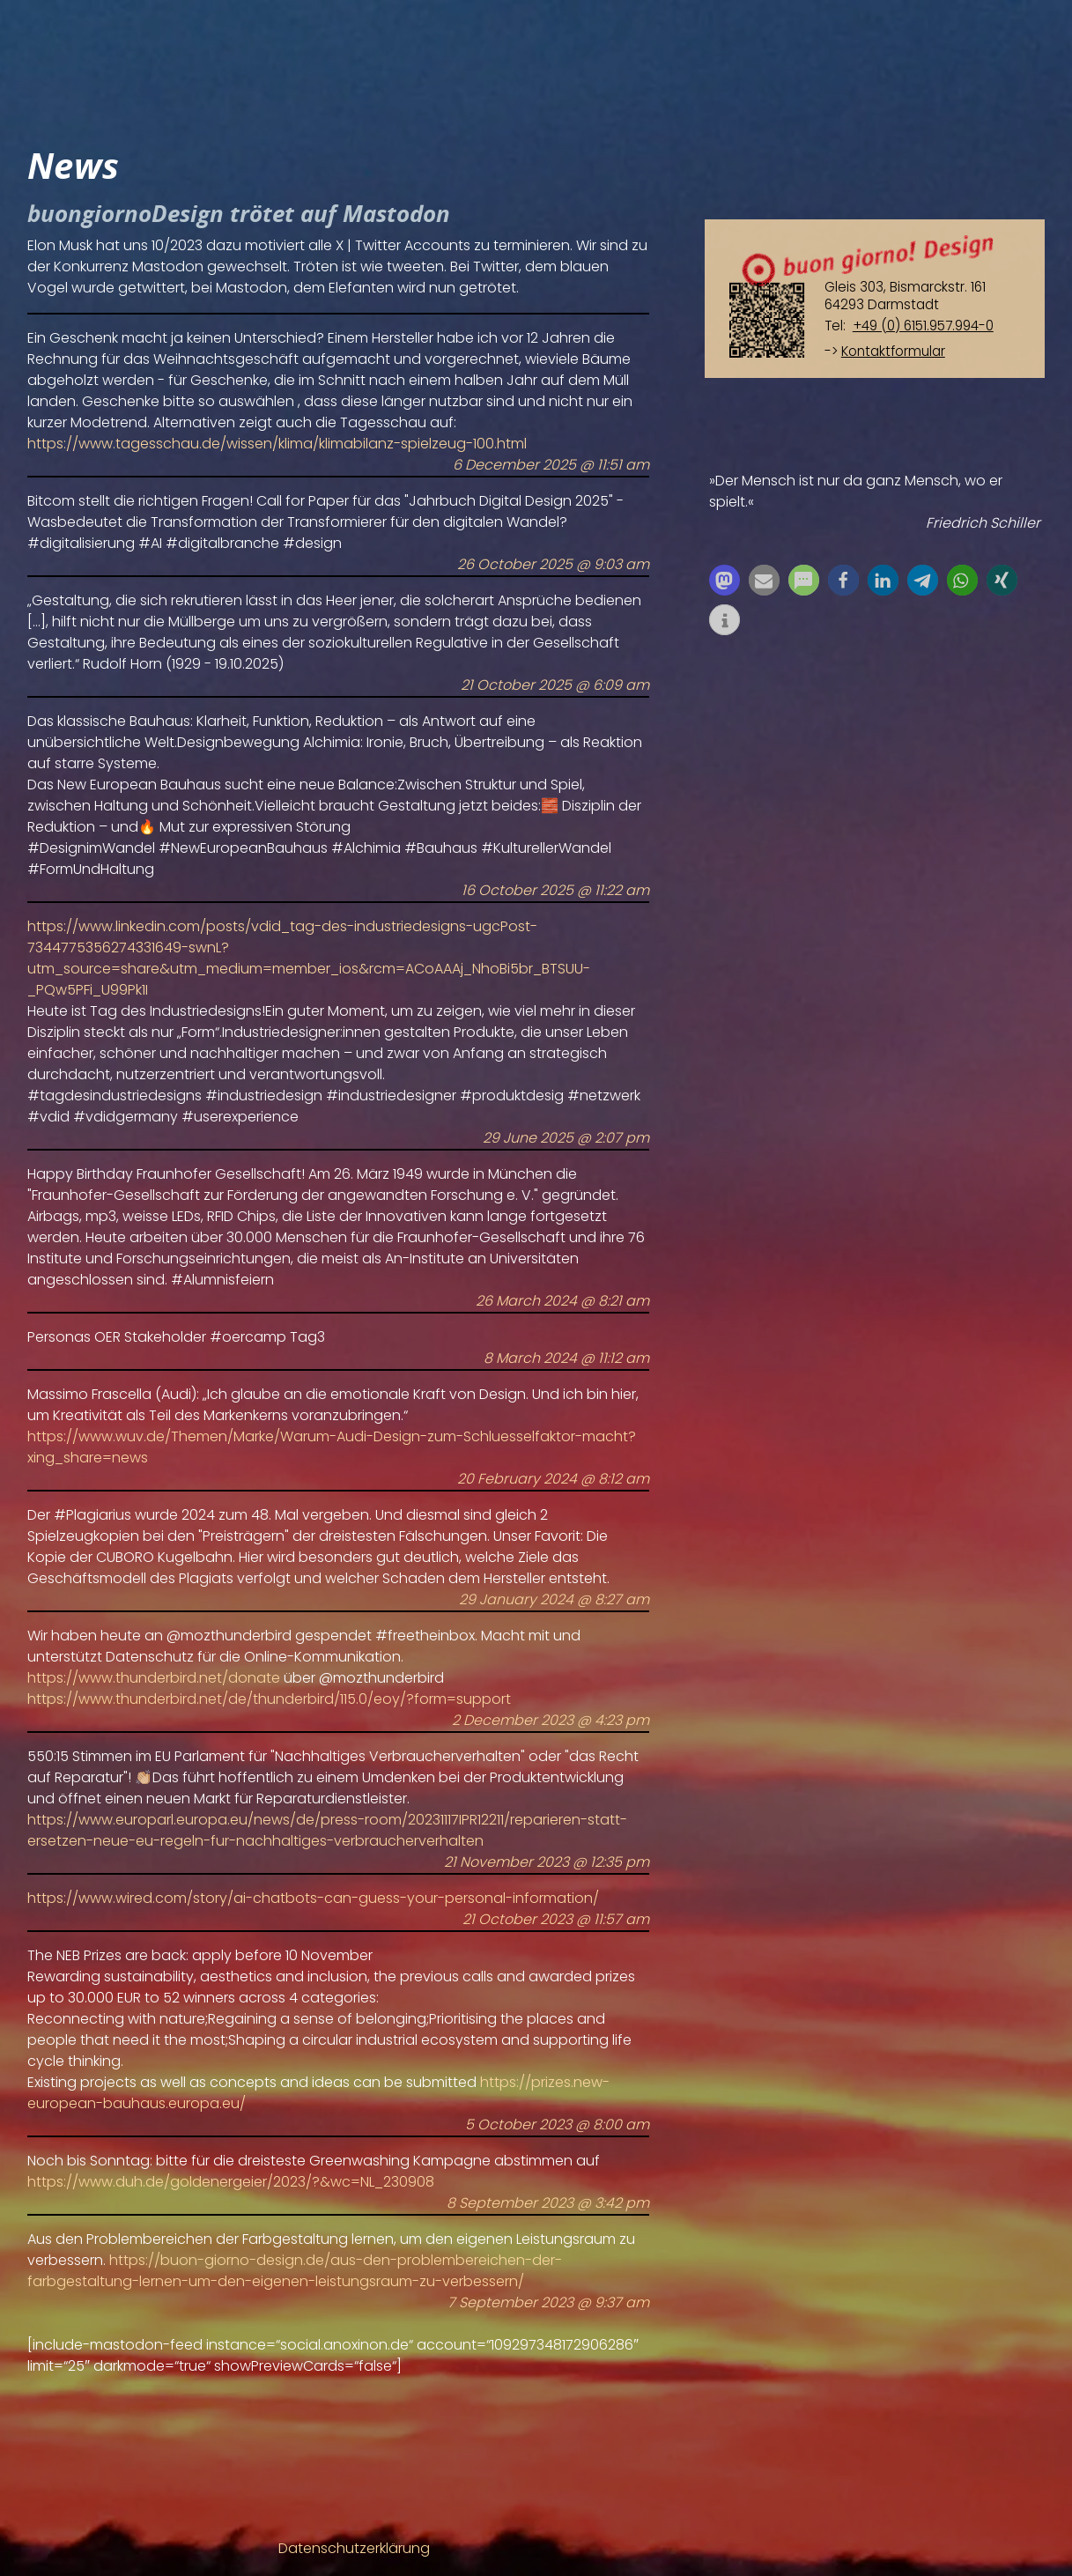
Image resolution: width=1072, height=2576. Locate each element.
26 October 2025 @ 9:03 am (553, 564)
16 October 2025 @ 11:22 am (555, 890)
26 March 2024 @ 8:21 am (562, 1301)
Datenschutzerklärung (354, 2548)
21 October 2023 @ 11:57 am (555, 1919)
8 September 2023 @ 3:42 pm (548, 2203)
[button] (724, 580)
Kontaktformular (893, 351)
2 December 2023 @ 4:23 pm (550, 1720)
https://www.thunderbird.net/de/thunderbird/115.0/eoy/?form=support (269, 1699)
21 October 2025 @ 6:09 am (555, 685)
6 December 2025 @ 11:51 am (551, 465)
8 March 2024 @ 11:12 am (566, 1358)
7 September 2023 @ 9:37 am (548, 2302)
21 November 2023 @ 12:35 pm (546, 1862)
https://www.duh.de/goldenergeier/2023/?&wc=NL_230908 (230, 2182)
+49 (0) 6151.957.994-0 (923, 325)
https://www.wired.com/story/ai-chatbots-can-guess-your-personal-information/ (313, 1898)
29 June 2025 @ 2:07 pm (566, 1138)
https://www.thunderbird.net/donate (153, 1678)
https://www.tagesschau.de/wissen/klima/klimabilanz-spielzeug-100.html (277, 443)
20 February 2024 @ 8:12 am (553, 1479)
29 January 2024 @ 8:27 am (554, 1599)
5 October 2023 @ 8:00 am (557, 2124)
